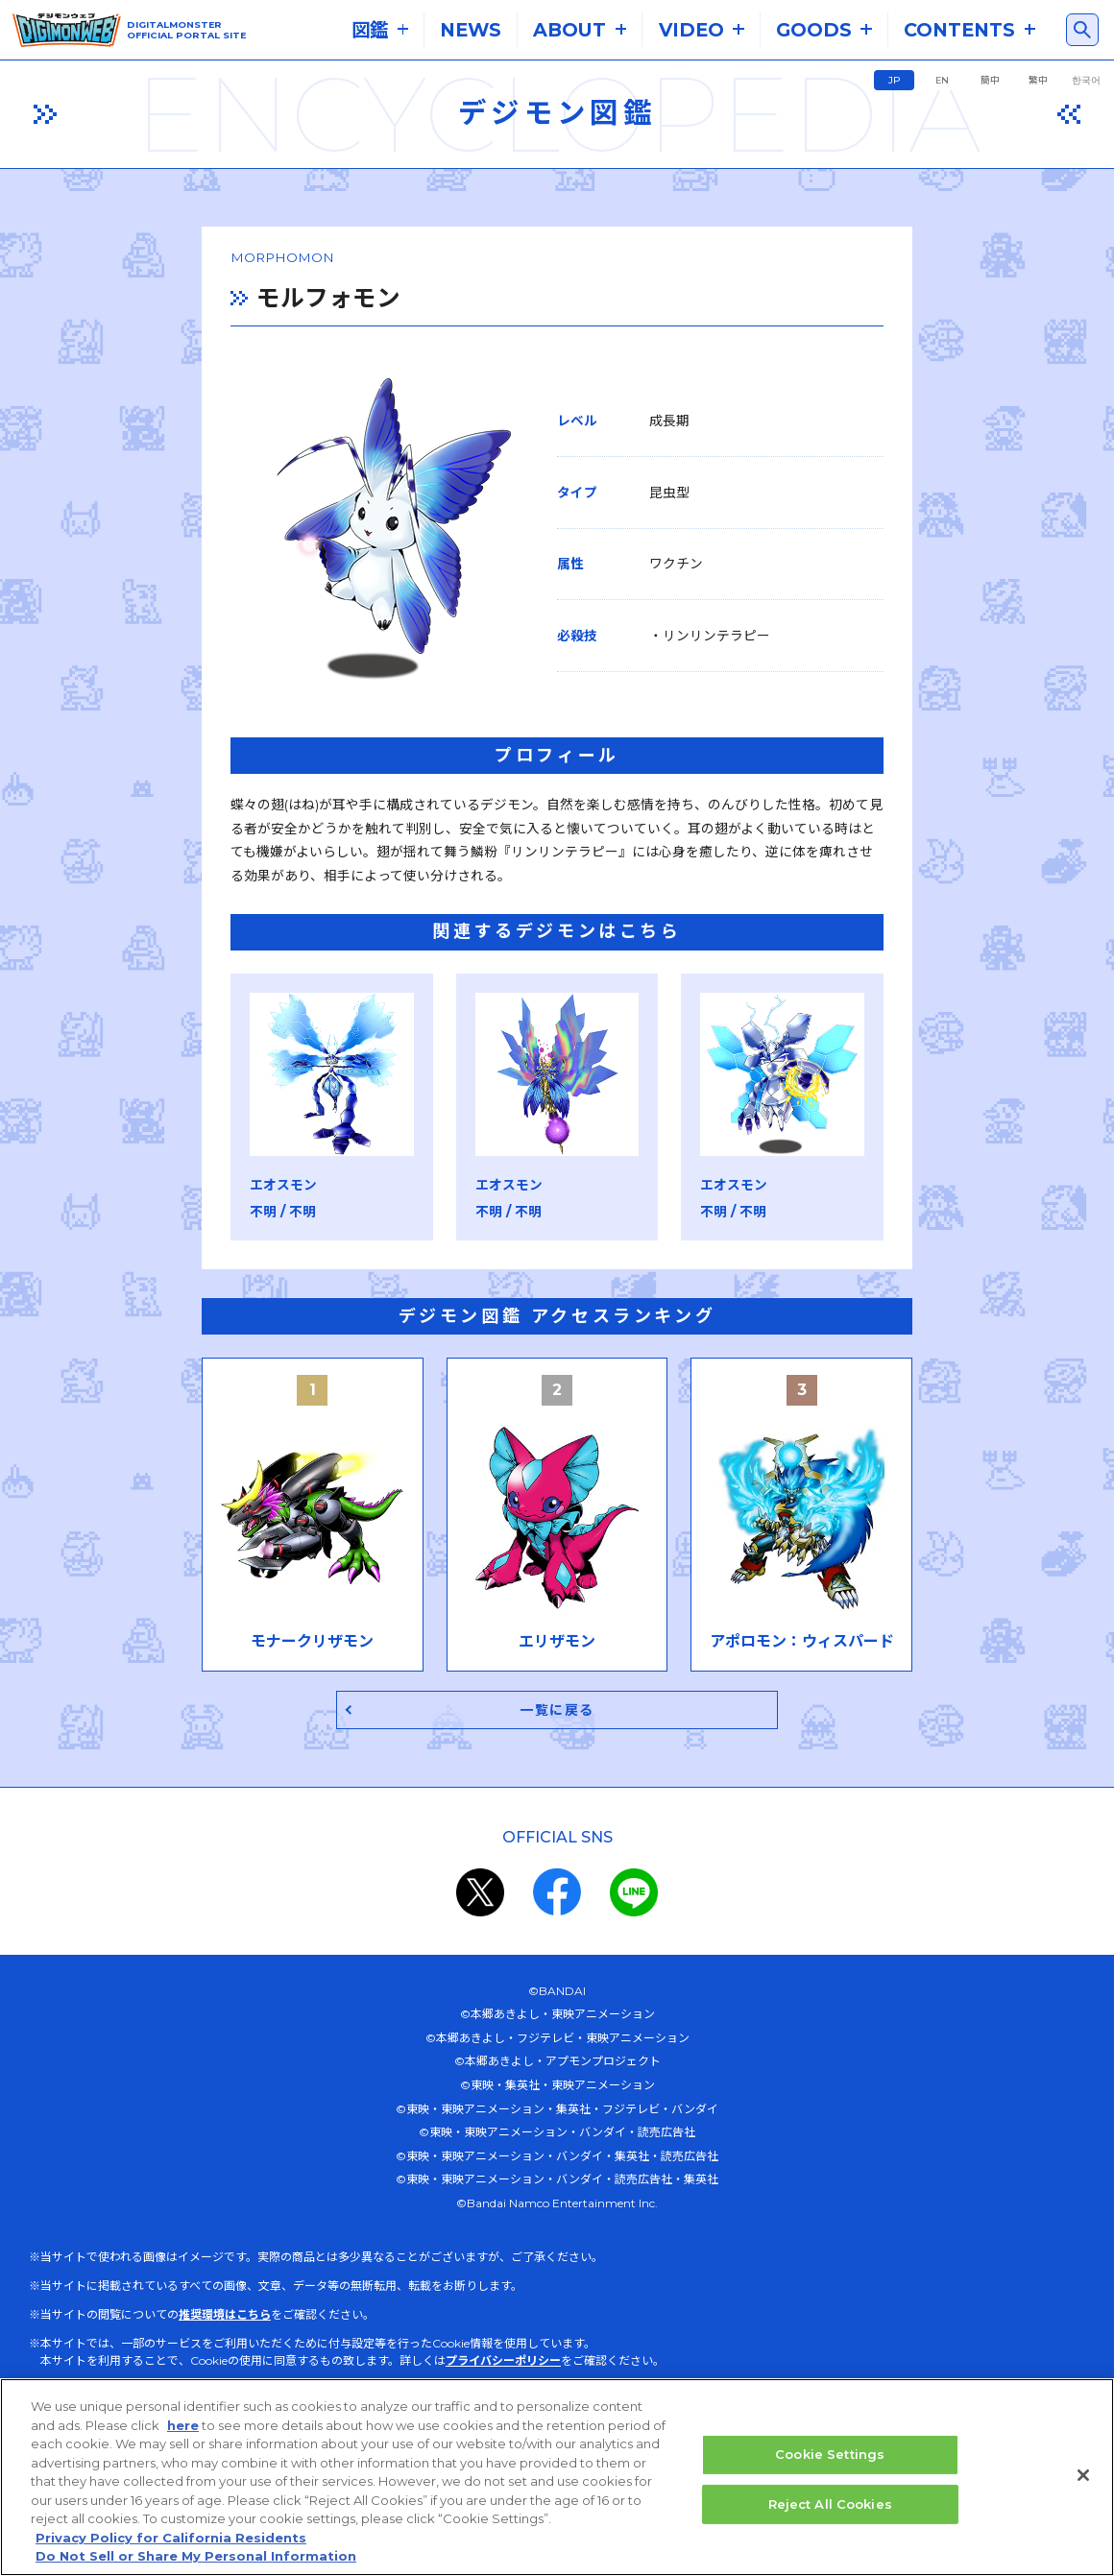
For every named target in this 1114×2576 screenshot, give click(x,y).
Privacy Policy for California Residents (171, 2539)
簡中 (990, 80)
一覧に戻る (557, 1772)
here (183, 2427)
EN (942, 80)
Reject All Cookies (830, 2505)
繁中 (1038, 80)
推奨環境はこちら (225, 2378)
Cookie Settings (829, 2456)
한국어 (1086, 80)
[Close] (1083, 2477)
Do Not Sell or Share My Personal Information (196, 2557)
